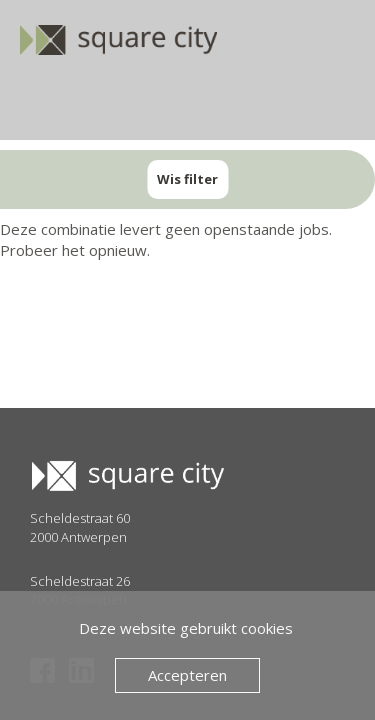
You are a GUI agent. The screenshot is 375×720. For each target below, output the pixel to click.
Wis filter (187, 179)
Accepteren (187, 675)
